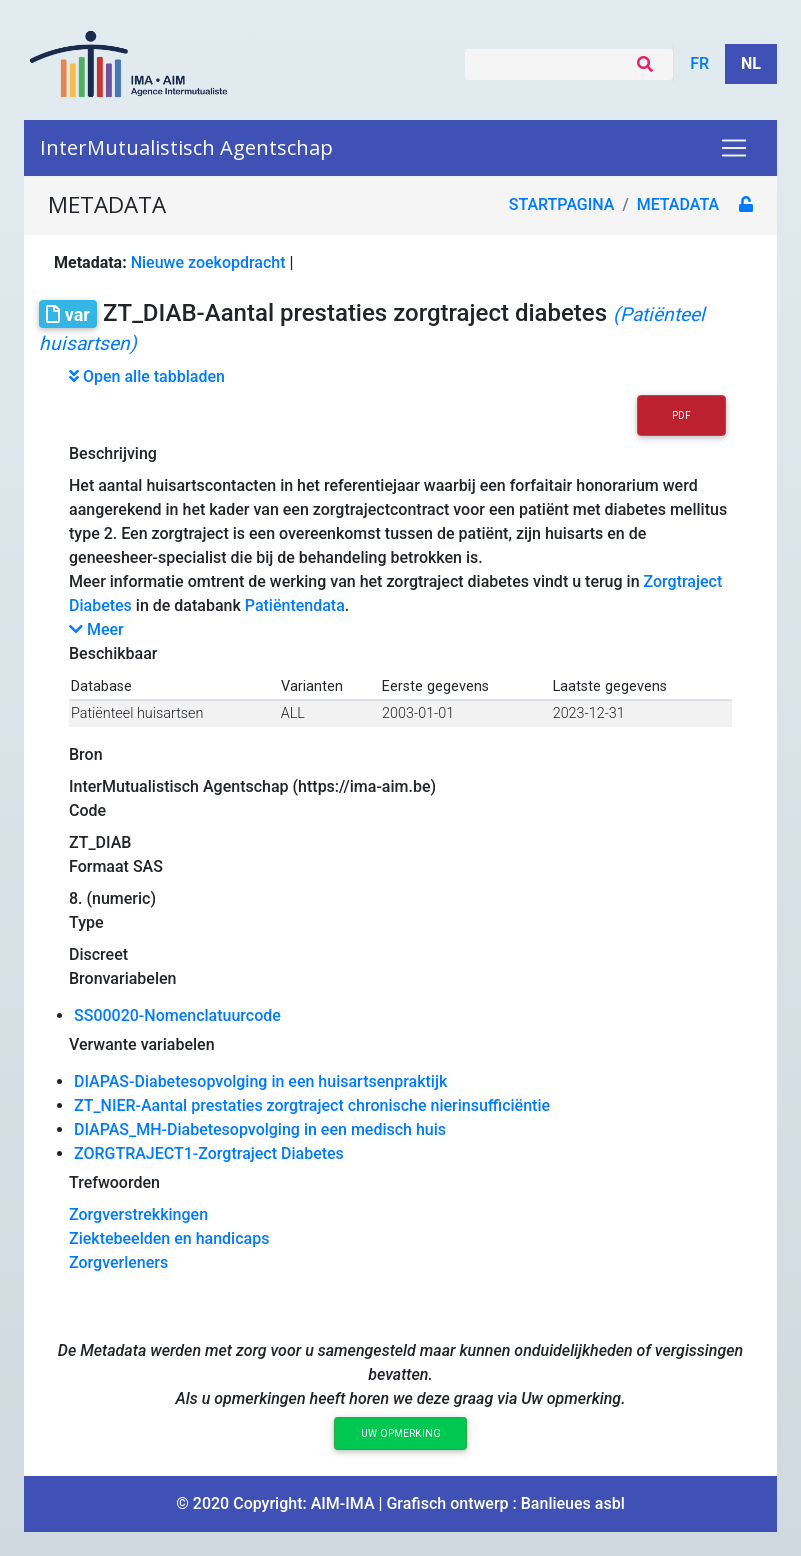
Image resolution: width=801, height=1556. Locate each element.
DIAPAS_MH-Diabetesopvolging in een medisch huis (260, 1129)
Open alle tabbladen (147, 376)
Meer (96, 629)
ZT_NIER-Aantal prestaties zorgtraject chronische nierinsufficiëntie (312, 1105)
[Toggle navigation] (734, 148)
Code (87, 810)
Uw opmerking (401, 1433)
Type (86, 922)
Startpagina (562, 204)
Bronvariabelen (122, 978)
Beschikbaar (113, 653)
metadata (678, 204)
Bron (86, 754)
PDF (681, 415)
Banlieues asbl (573, 1503)
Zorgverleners (118, 1262)
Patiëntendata (295, 605)
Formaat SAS (116, 866)
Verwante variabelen (142, 1044)
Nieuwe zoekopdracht (208, 262)
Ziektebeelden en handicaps (169, 1238)
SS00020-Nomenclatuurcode (177, 1015)
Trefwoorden (114, 1182)
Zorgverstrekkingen (138, 1214)
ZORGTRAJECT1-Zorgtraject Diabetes (209, 1153)
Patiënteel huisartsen (137, 713)
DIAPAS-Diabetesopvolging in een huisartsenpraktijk (260, 1081)
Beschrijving (113, 453)
